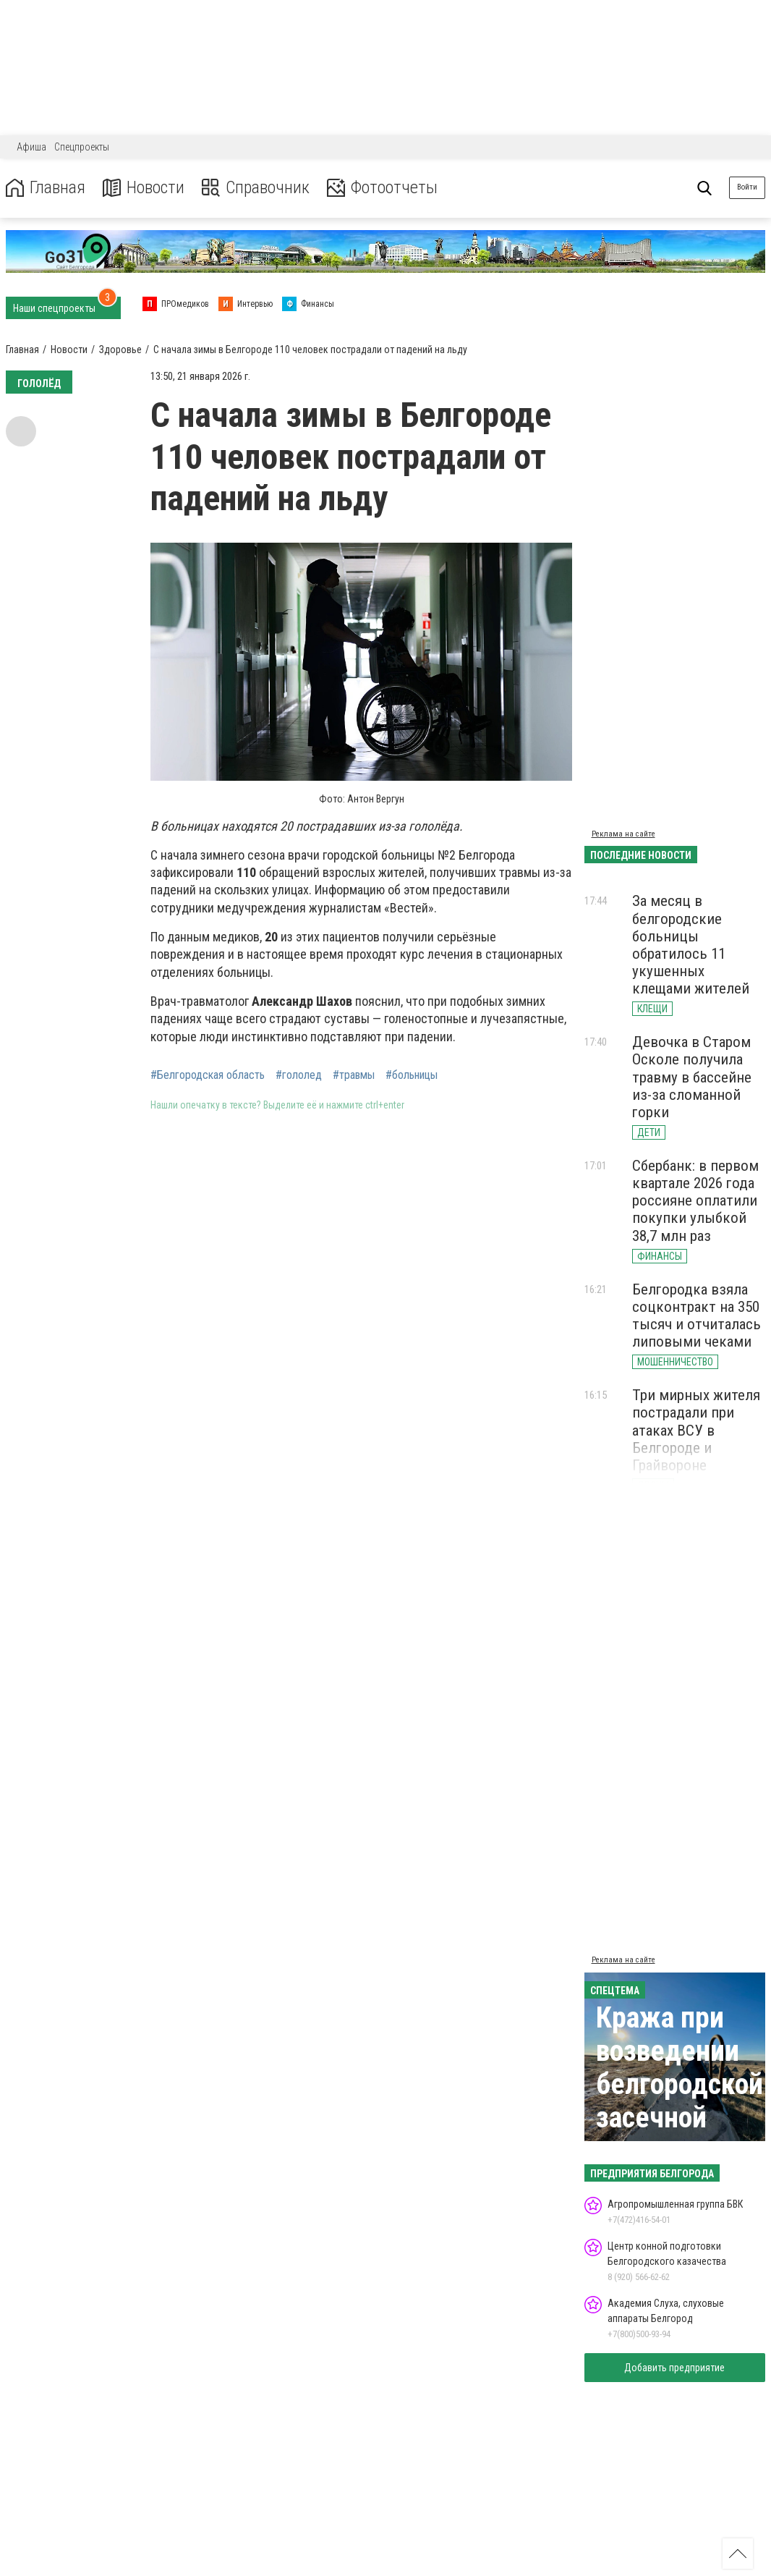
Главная (45, 188)
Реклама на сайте (623, 834)
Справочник (256, 188)
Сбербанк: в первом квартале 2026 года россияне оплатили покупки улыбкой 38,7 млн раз (695, 1201)
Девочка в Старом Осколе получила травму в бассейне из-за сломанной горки (691, 1077)
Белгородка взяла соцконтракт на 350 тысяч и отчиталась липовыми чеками (696, 1315)
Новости (143, 188)
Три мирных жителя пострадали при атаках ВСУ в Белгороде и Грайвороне (696, 1430)
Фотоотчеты (382, 188)
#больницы (412, 1075)
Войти (747, 187)
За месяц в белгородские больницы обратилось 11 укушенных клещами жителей (690, 944)
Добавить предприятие (674, 2367)
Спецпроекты (81, 147)
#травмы (354, 1075)
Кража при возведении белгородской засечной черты (679, 2084)
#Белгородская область (207, 1075)
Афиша (31, 147)
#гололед (299, 1075)
